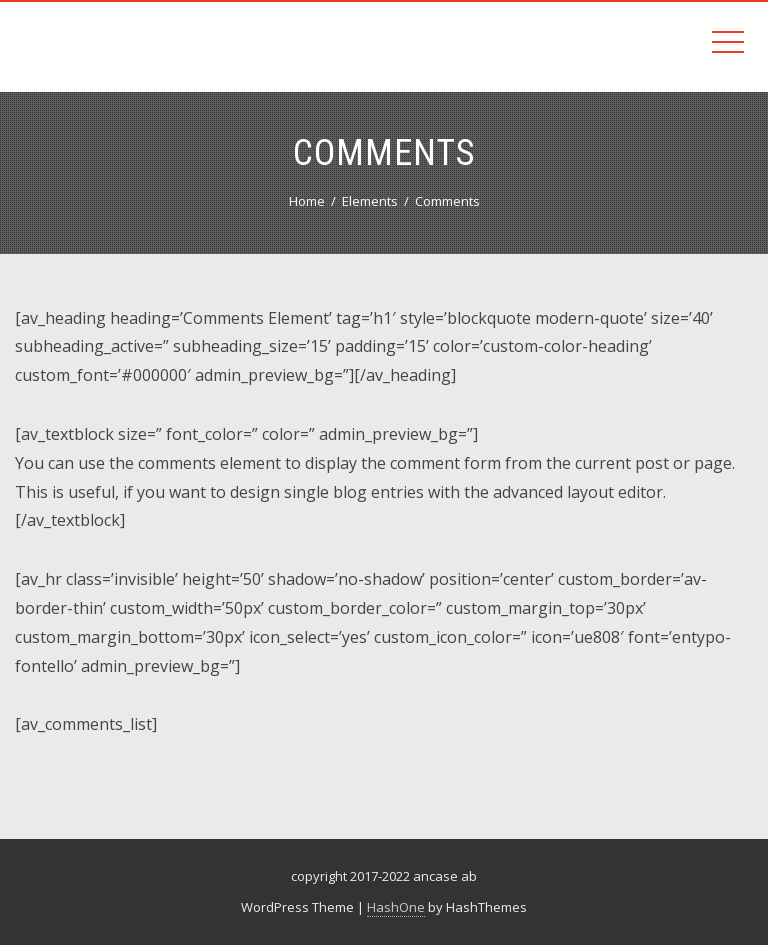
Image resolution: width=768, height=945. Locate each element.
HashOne (396, 907)
